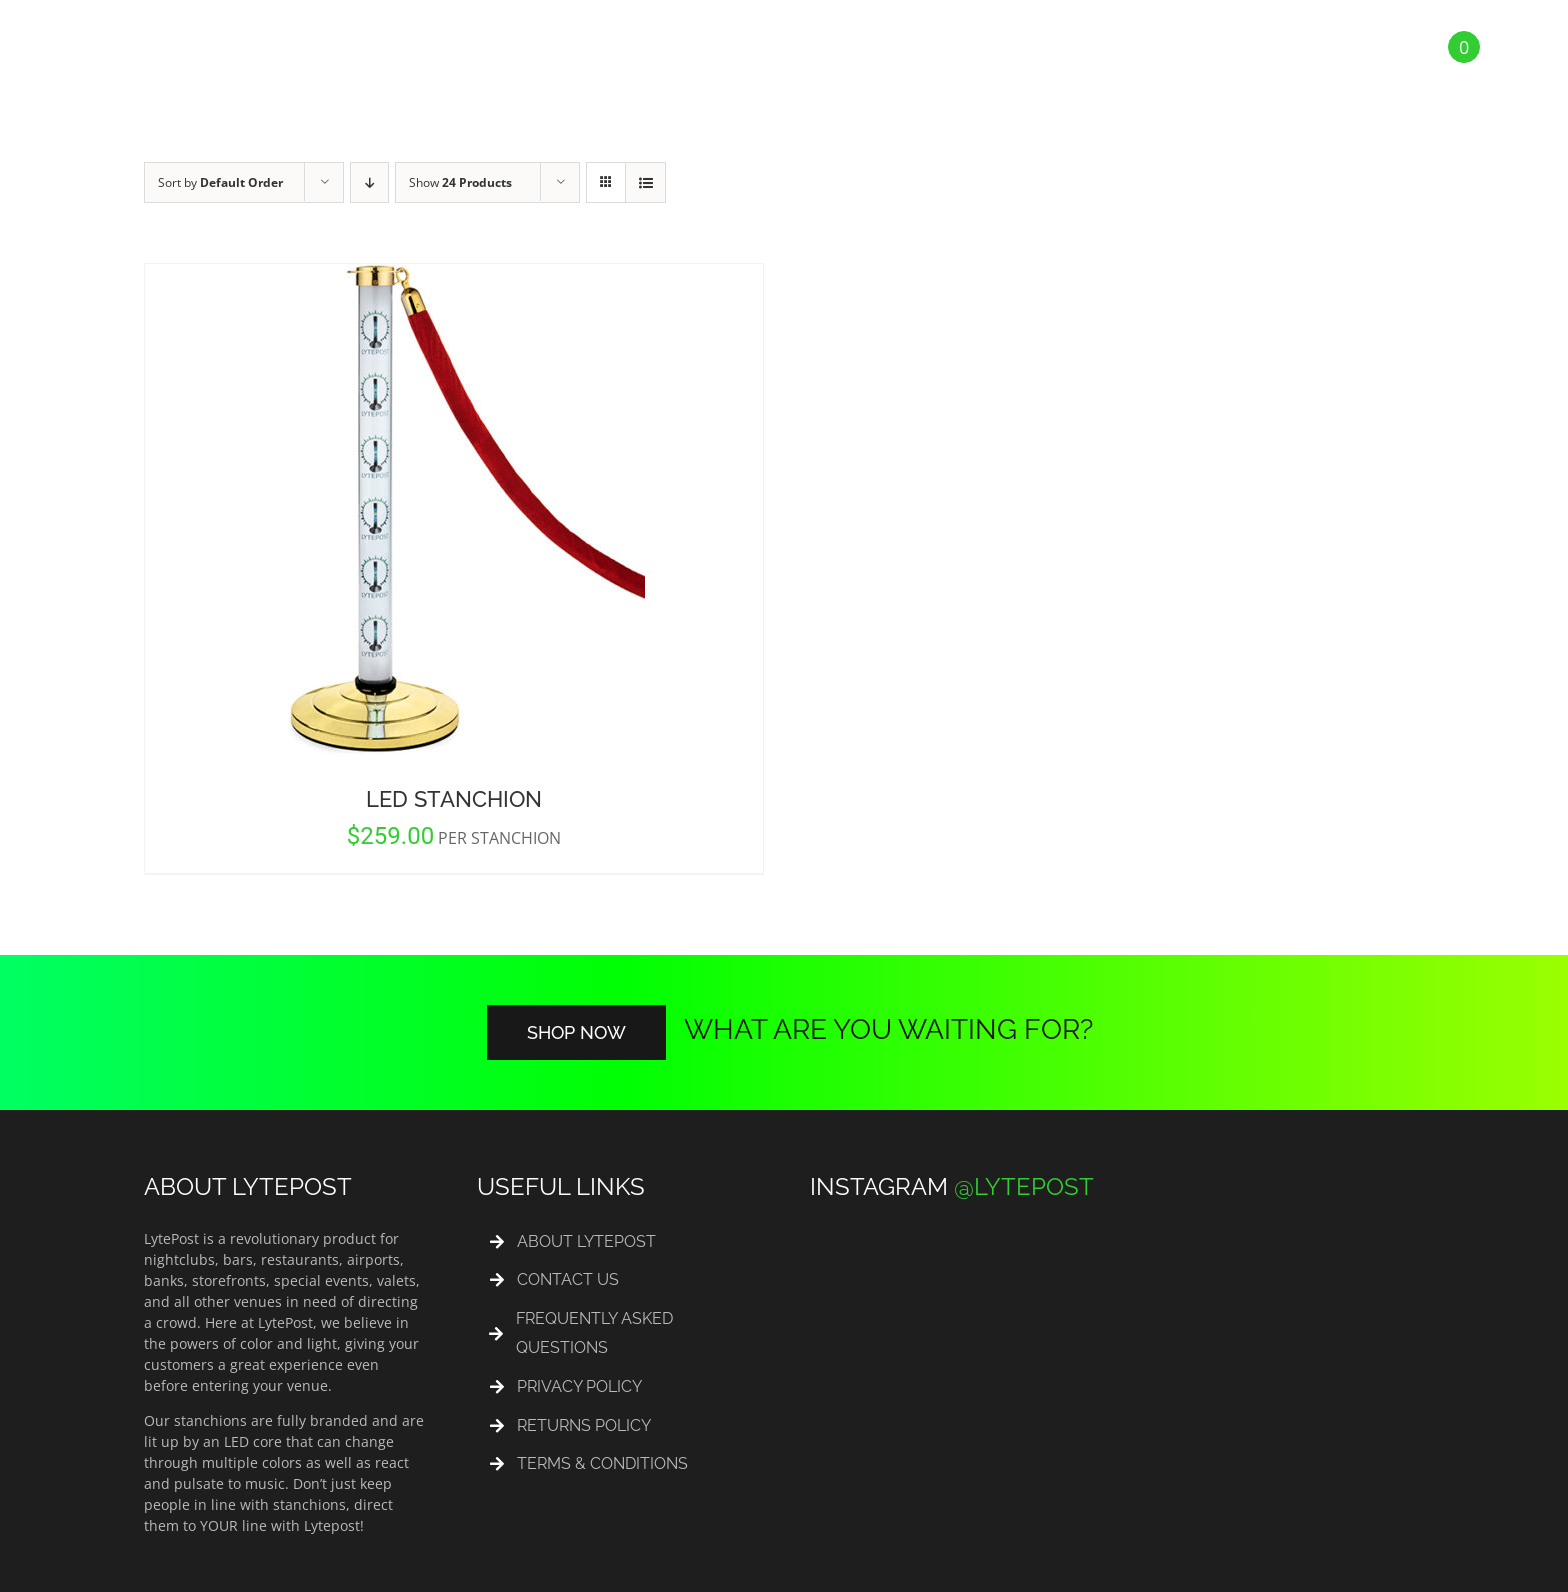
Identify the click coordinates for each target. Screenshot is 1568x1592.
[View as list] (645, 182)
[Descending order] (369, 182)
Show (460, 182)
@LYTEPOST (1024, 1186)
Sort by (220, 182)
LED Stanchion (454, 799)
